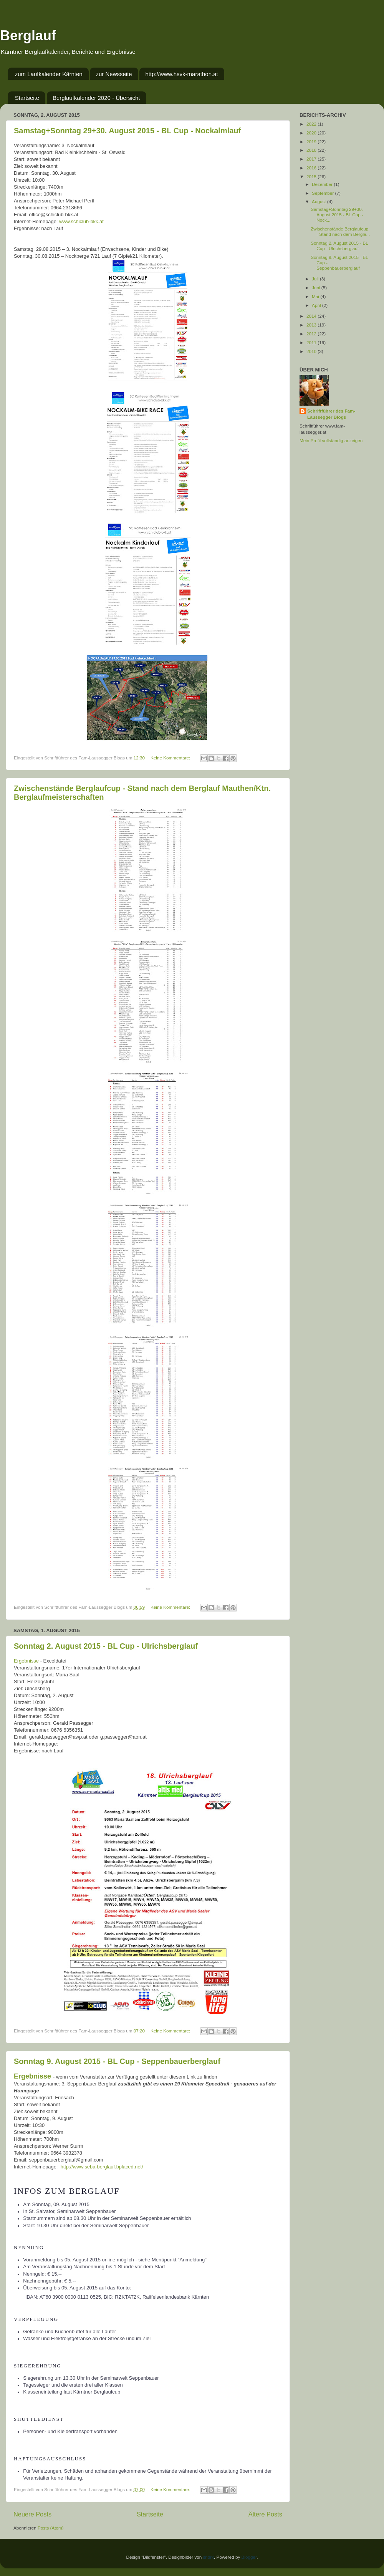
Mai (316, 296)
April (317, 305)
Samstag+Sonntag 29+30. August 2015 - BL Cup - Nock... (337, 214)
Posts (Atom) (51, 2527)
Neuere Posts (32, 2514)
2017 (312, 158)
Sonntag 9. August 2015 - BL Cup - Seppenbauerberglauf (117, 2061)
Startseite (27, 97)
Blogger (249, 2556)
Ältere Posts (265, 2514)
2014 (312, 315)
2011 (312, 342)
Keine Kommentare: (171, 757)
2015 (312, 176)
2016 (312, 167)
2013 (312, 324)
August (319, 201)
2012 (312, 333)
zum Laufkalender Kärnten (49, 74)
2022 (312, 123)
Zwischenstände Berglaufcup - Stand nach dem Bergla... (340, 231)
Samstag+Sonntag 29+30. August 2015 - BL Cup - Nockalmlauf (127, 130)
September (323, 193)
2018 (312, 150)
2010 (312, 351)
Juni (316, 287)
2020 (312, 132)
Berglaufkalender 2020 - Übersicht (96, 97)
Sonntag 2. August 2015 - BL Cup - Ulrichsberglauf (106, 1646)
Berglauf (28, 35)
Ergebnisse (26, 1661)
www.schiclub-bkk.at (81, 221)
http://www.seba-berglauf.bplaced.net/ (103, 2167)
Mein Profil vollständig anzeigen (331, 440)
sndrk (208, 2556)
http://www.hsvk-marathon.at (181, 74)
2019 (312, 141)
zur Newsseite (114, 74)
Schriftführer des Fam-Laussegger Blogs (331, 413)
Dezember (323, 184)
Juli (316, 278)
